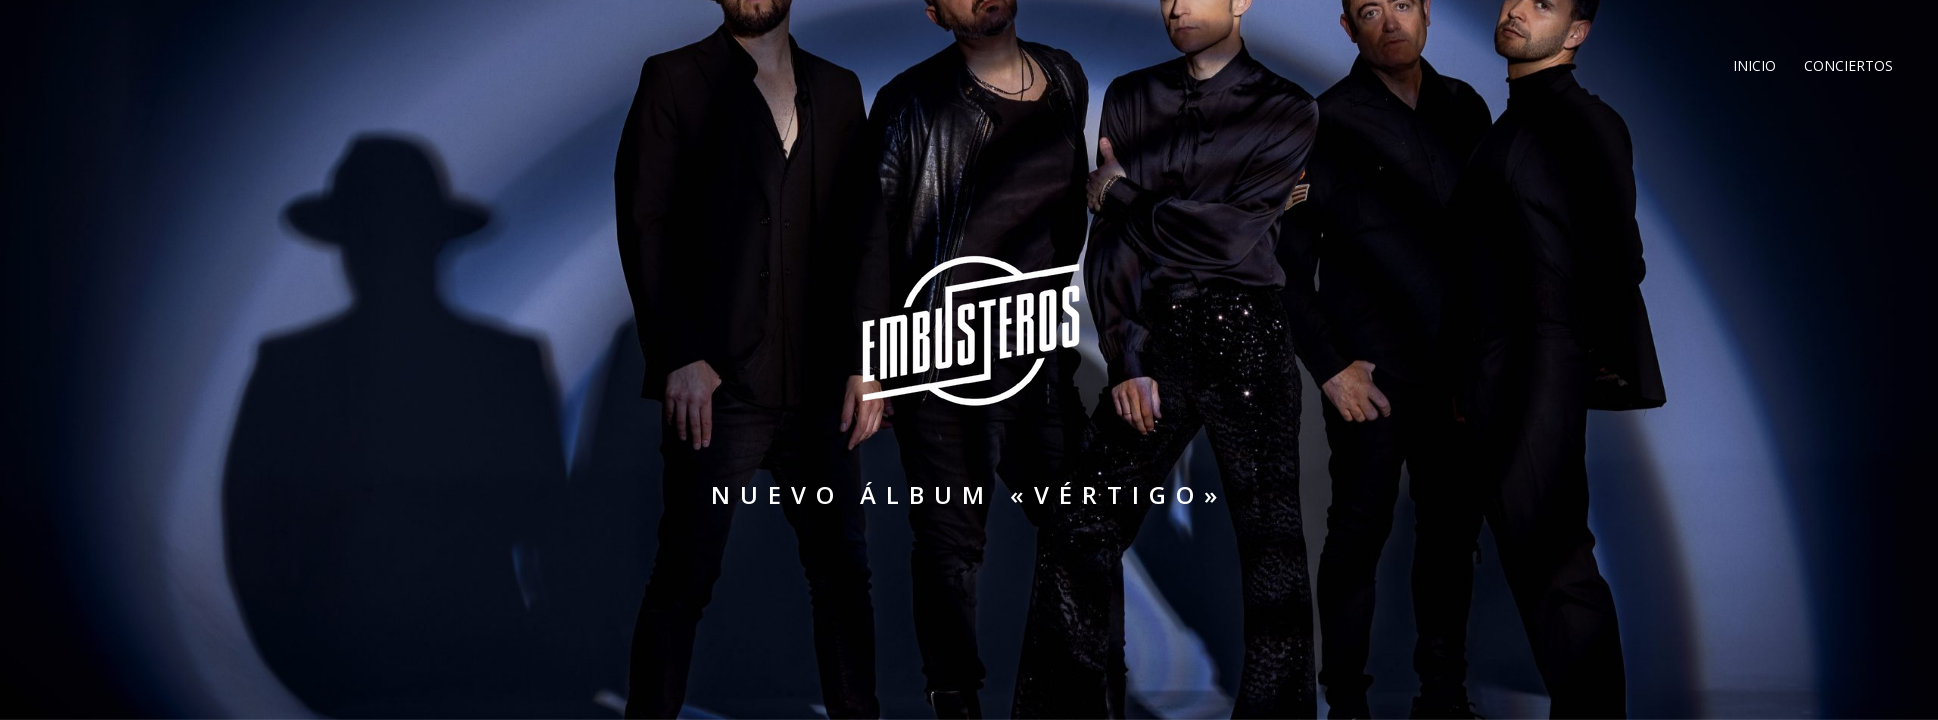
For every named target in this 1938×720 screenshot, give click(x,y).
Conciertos (1846, 65)
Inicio (1752, 65)
